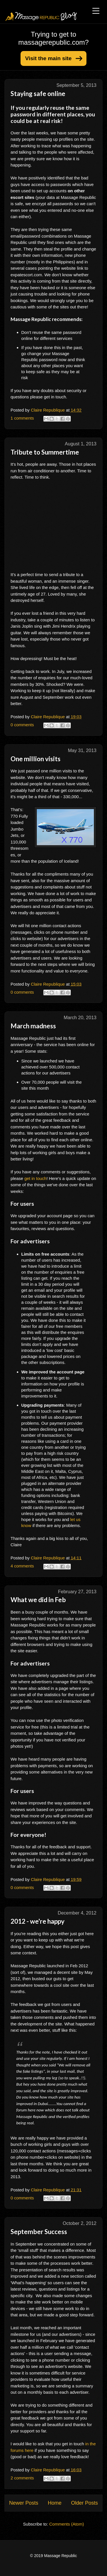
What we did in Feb (38, 1600)
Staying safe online (38, 93)
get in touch (35, 1178)
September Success (39, 2232)
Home (54, 2503)
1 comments (22, 418)
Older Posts (84, 2503)
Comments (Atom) (66, 2524)
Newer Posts (23, 2503)
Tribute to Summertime (45, 452)
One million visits (35, 759)
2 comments (22, 2477)
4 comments (22, 1565)
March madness (33, 1026)
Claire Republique (48, 410)
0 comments (22, 724)
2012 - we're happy (37, 1921)
